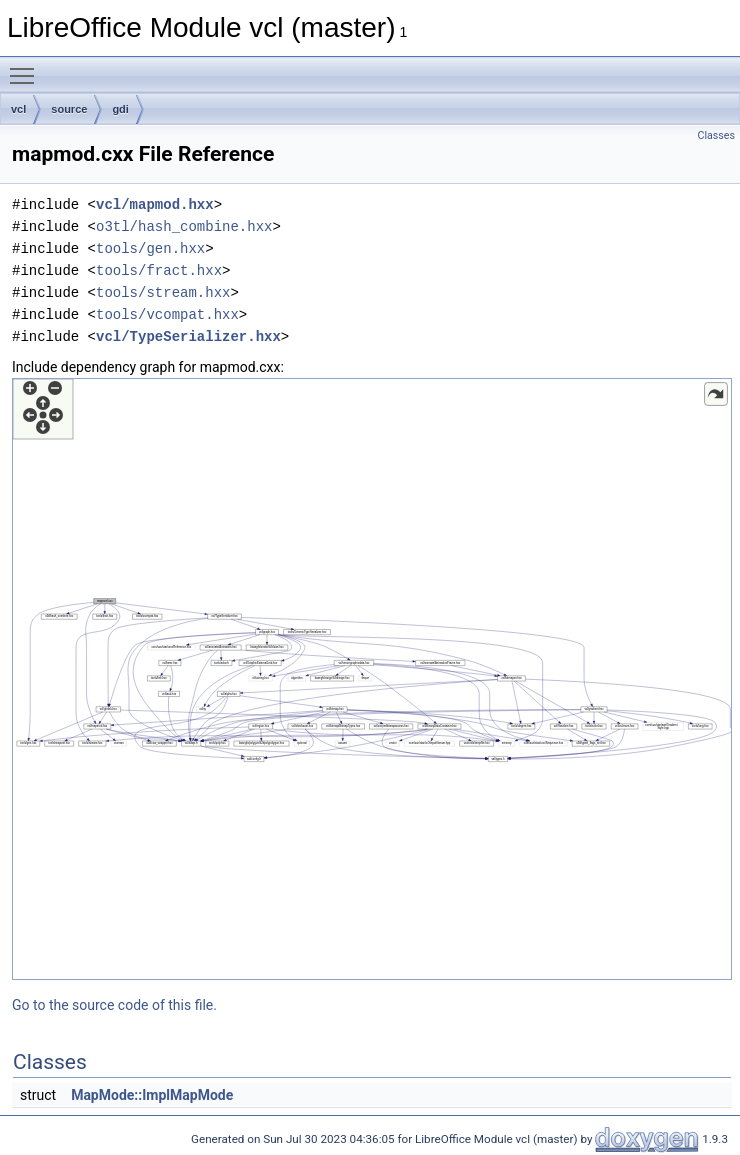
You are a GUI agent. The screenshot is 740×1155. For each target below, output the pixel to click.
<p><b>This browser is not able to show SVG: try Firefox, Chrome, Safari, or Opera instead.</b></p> (372, 679)
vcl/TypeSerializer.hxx (188, 336)
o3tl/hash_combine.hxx (184, 226)
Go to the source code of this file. (114, 1005)
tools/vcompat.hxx (167, 314)
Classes (716, 135)
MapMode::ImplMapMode (152, 1095)
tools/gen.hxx (150, 248)
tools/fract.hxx (159, 270)
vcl (18, 109)
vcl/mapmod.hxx (155, 204)
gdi (120, 109)
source (69, 109)
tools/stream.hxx (163, 292)
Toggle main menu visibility (27, 67)
